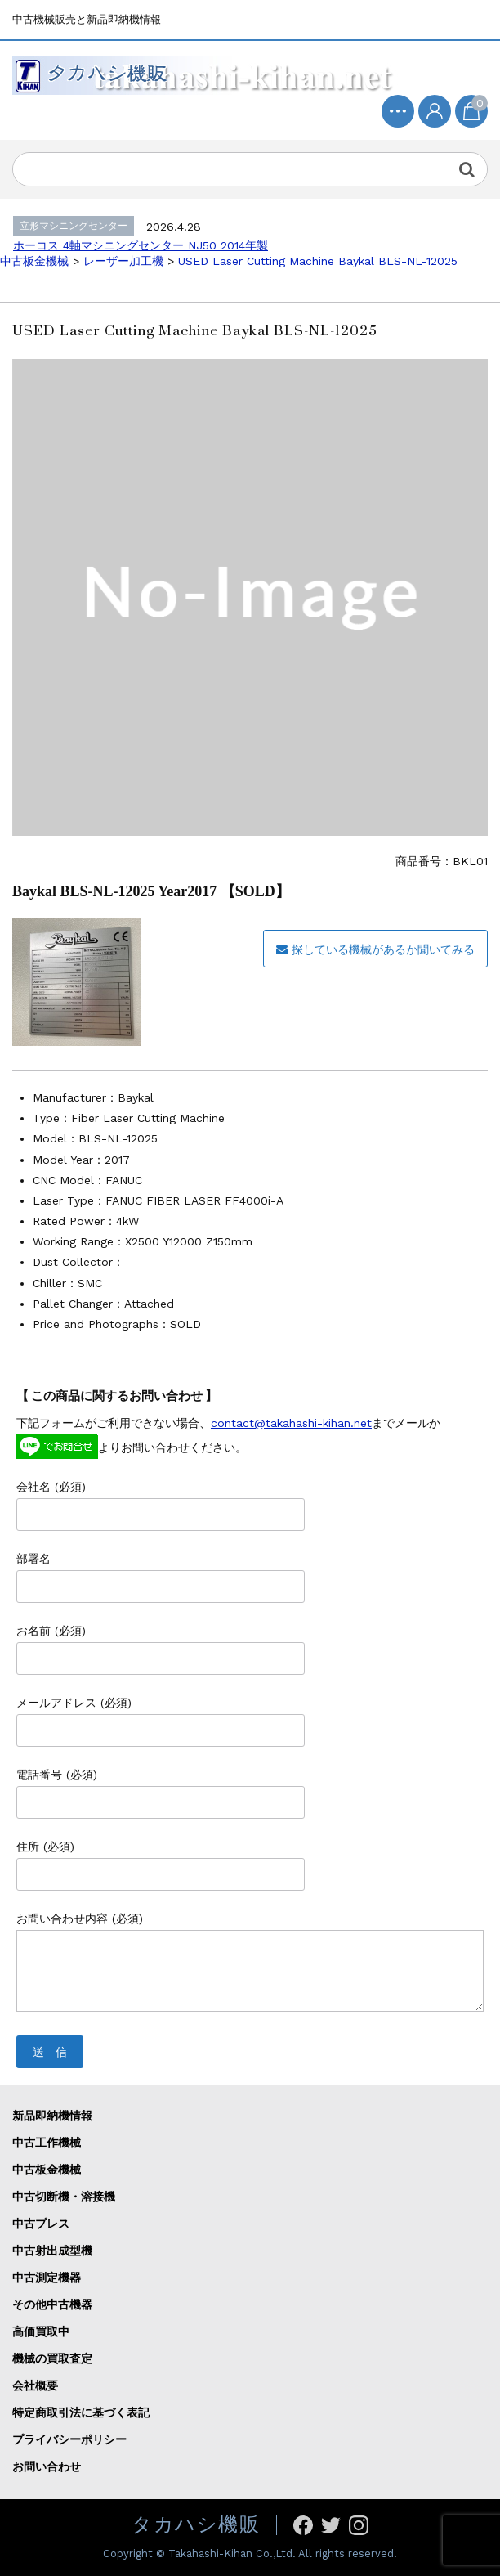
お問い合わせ (46, 2466)
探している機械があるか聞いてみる (375, 949)
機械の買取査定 (52, 2358)
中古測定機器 (46, 2277)
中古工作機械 (46, 2142)
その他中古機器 (52, 2304)
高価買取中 (40, 2331)
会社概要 (35, 2385)
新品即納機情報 (52, 2115)
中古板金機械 (46, 2169)
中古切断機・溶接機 (63, 2196)
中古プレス (40, 2223)
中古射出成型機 (52, 2250)
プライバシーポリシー (69, 2439)
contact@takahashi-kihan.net (291, 1422)
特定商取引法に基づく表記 (81, 2412)
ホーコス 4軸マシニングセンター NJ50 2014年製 (140, 245)
